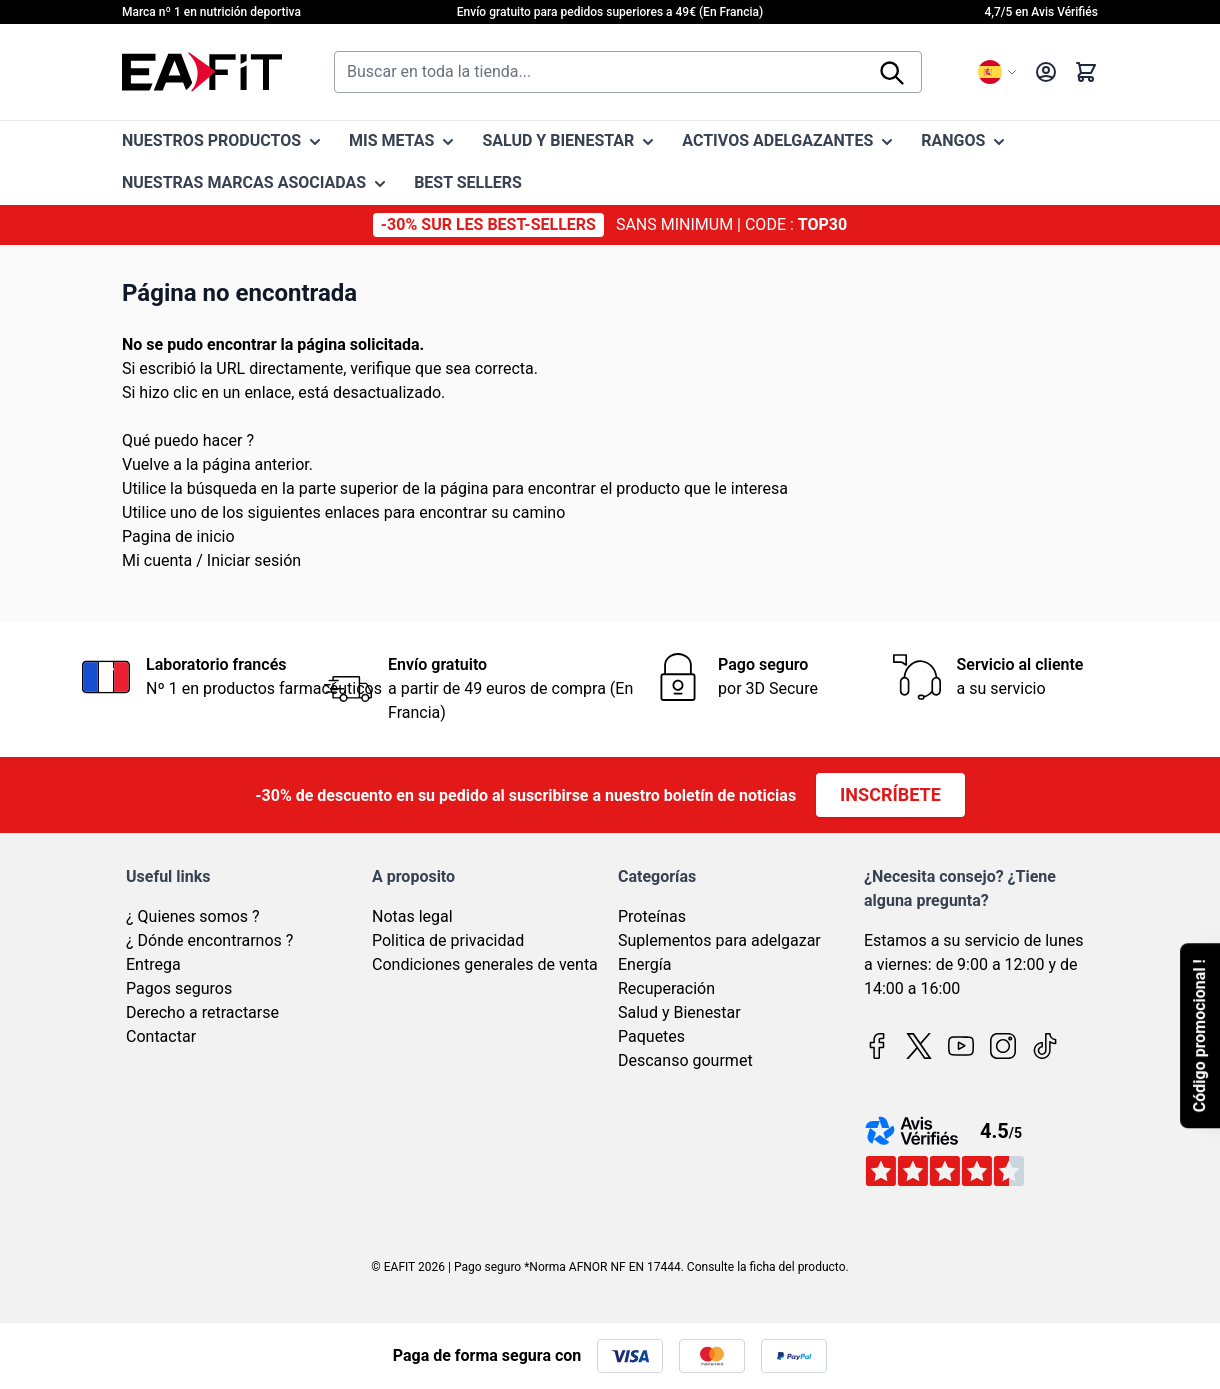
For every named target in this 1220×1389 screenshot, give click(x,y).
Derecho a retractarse (202, 1012)
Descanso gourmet (685, 1060)
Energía (644, 964)
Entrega (153, 964)
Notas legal (412, 916)
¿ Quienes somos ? (193, 916)
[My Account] (1046, 72)
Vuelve (145, 464)
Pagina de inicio (178, 536)
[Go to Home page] (202, 72)
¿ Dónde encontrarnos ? (209, 940)
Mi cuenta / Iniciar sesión (211, 560)
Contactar (161, 1036)
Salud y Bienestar (679, 1012)
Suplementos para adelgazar (719, 940)
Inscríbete (890, 794)
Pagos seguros (179, 988)
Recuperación (666, 988)
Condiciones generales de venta (485, 964)
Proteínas (652, 916)
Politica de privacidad (448, 940)
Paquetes (651, 1036)
